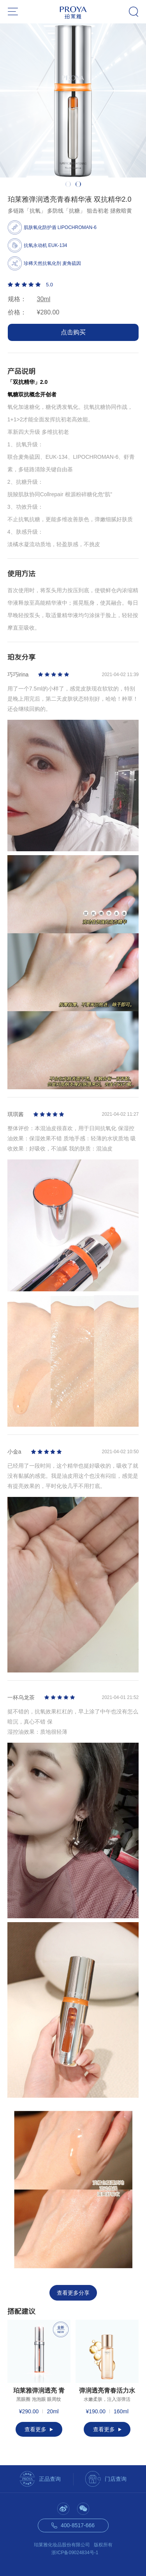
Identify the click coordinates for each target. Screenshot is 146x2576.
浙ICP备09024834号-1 (74, 2552)
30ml (44, 299)
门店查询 (116, 2479)
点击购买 (73, 332)
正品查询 (50, 2479)
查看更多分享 (73, 2293)
